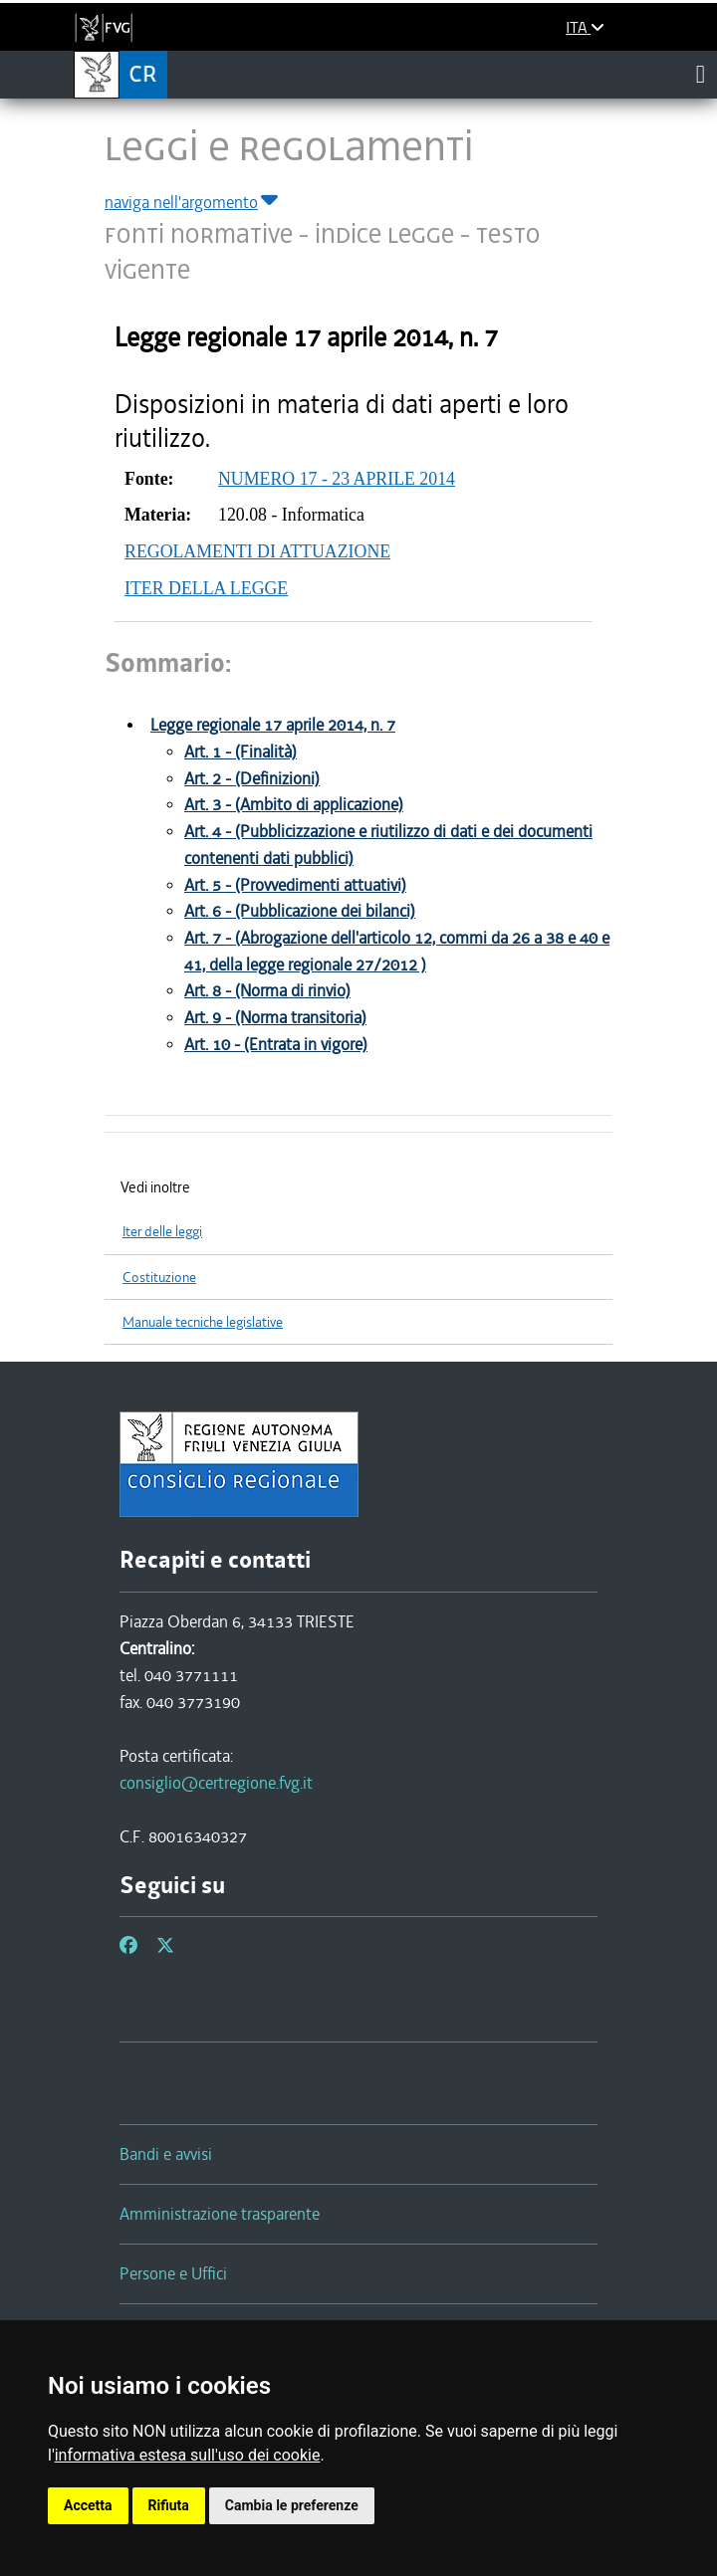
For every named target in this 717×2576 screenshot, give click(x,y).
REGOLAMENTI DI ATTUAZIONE (257, 551)
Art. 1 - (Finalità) (240, 752)
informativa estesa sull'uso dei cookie (188, 2455)
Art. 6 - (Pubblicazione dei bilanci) (299, 911)
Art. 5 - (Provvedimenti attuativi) (295, 885)
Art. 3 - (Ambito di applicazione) (293, 804)
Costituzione (159, 1277)
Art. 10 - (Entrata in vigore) (275, 1044)
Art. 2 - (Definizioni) (252, 778)
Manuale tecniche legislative (202, 1322)
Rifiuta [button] (168, 2505)
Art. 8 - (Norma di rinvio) (267, 990)
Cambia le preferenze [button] (291, 2505)
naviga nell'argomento (193, 202)
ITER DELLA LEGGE (206, 588)
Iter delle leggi (162, 1231)
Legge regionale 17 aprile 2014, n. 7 (272, 725)
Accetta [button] (88, 2505)
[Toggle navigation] (700, 74)
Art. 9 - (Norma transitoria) (275, 1017)
